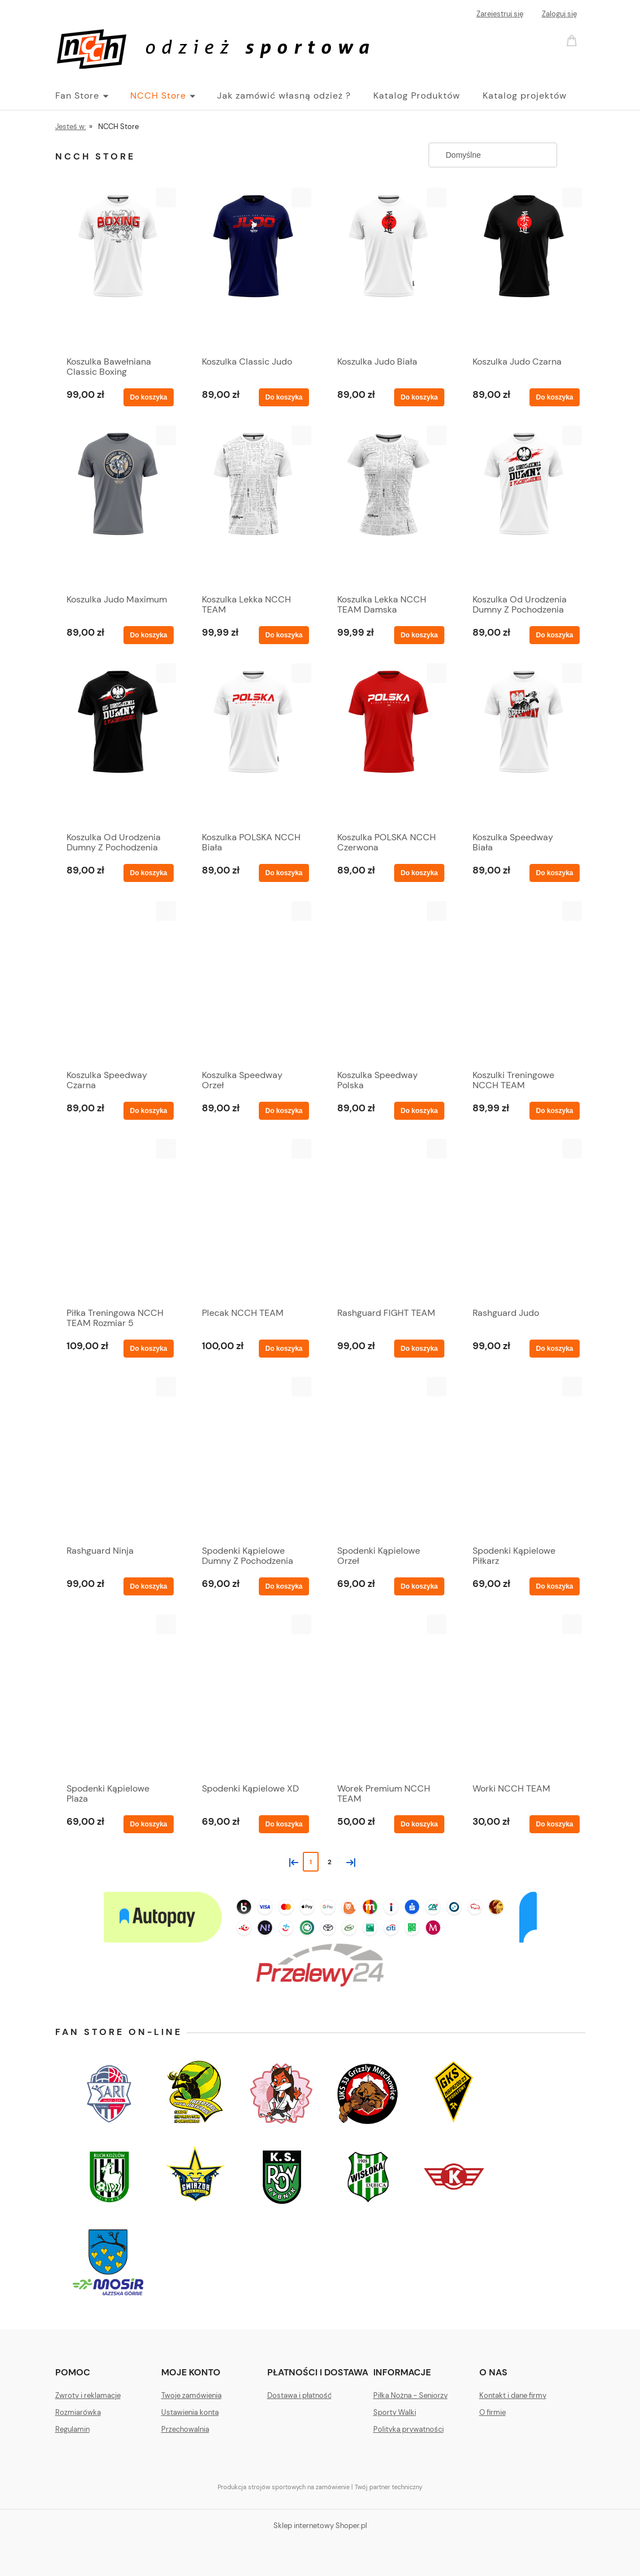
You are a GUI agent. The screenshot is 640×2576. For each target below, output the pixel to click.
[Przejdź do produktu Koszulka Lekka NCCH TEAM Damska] (388, 507)
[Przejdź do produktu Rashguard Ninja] (117, 1458)
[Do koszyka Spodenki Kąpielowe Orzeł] (419, 1586)
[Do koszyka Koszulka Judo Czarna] (554, 397)
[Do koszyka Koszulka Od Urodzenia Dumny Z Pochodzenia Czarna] (148, 873)
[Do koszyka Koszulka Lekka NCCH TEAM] (283, 635)
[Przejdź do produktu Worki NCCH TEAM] (523, 1696)
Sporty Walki (394, 2412)
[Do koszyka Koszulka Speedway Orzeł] (283, 1111)
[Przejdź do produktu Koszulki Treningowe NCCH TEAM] (523, 982)
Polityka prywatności (408, 2429)
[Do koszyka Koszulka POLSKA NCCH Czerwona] (419, 873)
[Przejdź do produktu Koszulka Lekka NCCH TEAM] (252, 507)
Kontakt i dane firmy (512, 2395)
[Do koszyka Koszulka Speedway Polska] (419, 1111)
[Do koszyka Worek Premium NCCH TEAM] (419, 1824)
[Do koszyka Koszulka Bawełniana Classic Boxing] (148, 397)
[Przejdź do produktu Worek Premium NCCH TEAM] (388, 1696)
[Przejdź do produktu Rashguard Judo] (523, 1220)
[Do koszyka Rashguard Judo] (554, 1349)
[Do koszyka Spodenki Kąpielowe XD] (283, 1824)
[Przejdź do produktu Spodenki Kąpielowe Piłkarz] (523, 1458)
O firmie (492, 2412)
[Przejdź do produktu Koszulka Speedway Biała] (523, 744)
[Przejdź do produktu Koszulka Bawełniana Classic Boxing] (117, 269)
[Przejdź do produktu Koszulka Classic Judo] (252, 269)
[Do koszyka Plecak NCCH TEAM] (283, 1349)
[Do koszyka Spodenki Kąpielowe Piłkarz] (554, 1586)
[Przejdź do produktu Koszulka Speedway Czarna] (117, 982)
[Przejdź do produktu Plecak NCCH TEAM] (252, 1220)
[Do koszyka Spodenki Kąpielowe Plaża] (148, 1824)
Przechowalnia (185, 2429)
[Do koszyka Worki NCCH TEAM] (554, 1824)
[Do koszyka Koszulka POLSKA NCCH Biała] (283, 873)
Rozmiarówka (78, 2412)
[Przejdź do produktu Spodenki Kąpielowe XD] (252, 1696)
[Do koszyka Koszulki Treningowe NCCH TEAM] (554, 1111)
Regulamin (72, 2429)
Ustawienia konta (190, 2412)
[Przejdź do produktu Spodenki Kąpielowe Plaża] (117, 1696)
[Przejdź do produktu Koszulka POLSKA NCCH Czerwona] (388, 744)
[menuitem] (92, 96)
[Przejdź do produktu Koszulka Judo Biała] (388, 269)
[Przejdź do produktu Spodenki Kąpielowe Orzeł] (388, 1458)
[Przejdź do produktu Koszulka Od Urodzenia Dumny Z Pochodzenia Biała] (523, 507)
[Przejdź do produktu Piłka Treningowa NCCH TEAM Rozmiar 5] (117, 1220)
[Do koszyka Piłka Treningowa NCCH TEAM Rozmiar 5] (148, 1349)
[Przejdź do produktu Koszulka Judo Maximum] (117, 507)
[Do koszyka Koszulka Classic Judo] (283, 397)
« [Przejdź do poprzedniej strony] (291, 1861)
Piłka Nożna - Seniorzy (410, 2395)
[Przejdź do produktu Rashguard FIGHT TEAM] (388, 1220)
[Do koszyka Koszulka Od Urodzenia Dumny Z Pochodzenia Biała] (554, 635)
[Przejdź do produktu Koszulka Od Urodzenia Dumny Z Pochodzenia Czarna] (117, 744)
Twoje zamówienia (191, 2395)
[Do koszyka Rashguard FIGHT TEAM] (419, 1349)
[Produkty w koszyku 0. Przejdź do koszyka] (573, 40)
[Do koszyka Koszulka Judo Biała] (419, 397)
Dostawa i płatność (299, 2395)
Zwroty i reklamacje (88, 2395)
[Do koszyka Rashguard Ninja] (148, 1586)
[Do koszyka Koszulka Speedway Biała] (554, 873)
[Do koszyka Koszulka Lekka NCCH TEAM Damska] (419, 635)
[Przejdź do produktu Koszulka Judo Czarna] (523, 269)
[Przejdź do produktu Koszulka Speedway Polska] (388, 982)
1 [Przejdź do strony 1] (311, 1861)
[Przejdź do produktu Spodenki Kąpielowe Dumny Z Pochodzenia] (252, 1458)
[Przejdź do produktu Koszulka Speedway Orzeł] (252, 982)
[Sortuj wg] (493, 155)
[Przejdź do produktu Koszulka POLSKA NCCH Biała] (252, 744)
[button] (166, 197)
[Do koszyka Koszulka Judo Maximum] (148, 635)
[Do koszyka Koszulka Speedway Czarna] (148, 1111)
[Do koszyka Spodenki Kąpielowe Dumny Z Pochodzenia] (283, 1586)
